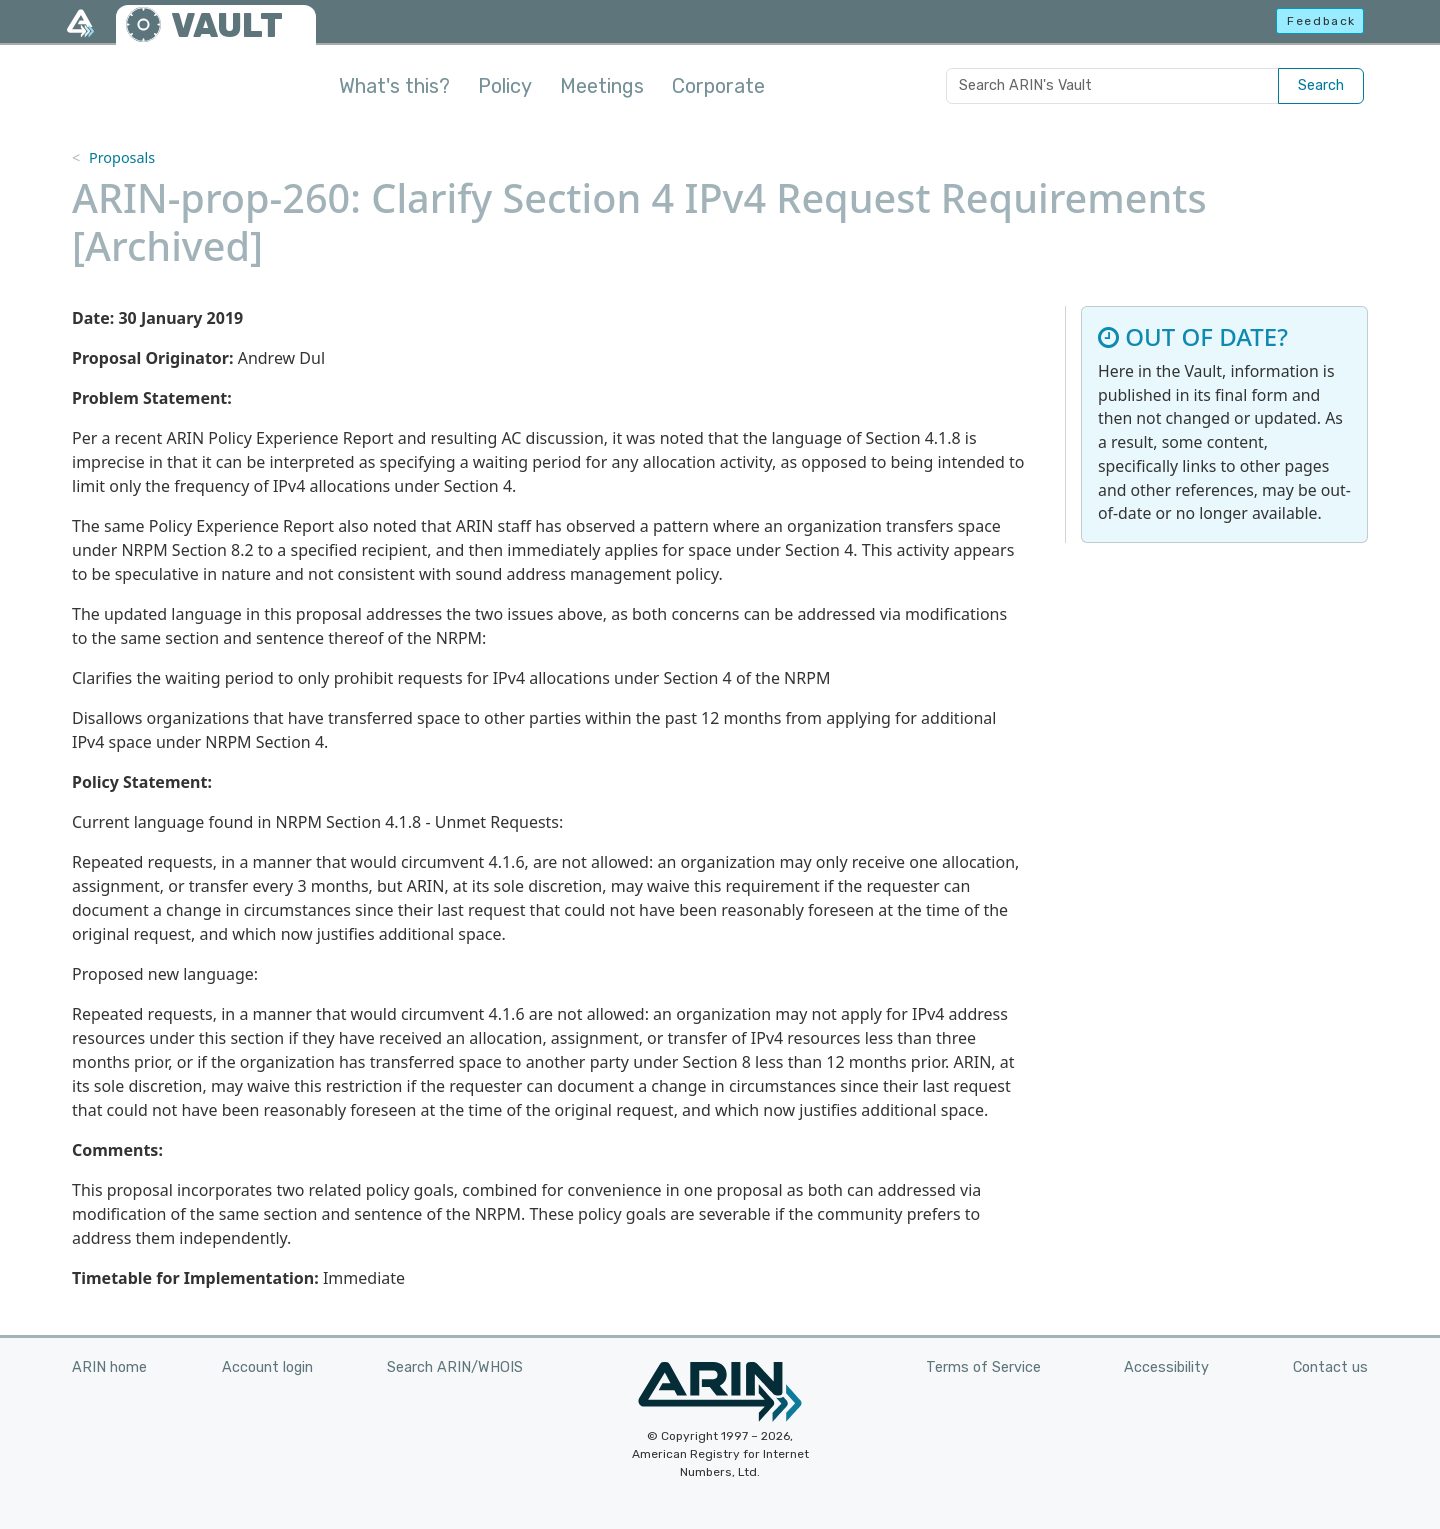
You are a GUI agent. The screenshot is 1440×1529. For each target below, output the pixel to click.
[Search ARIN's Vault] (1112, 86)
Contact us (1330, 1367)
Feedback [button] (1321, 21)
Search (1321, 85)
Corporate (718, 86)
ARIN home (109, 1367)
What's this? (394, 86)
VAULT (227, 25)
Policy (505, 86)
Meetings (602, 86)
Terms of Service (983, 1367)
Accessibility (1166, 1367)
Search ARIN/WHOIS (455, 1367)
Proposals (122, 157)
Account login (267, 1367)
